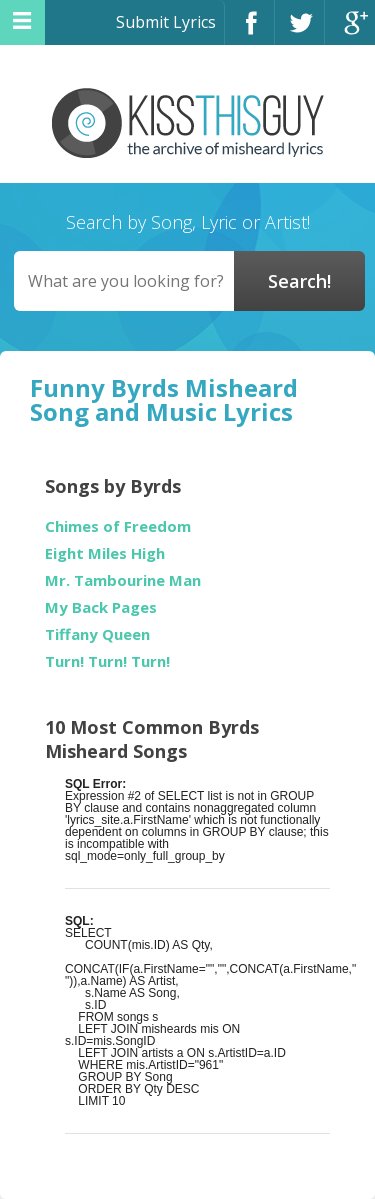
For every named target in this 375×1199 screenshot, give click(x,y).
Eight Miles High (105, 553)
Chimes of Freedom (118, 526)
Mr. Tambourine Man (123, 580)
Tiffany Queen (97, 634)
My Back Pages (101, 607)
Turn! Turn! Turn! (107, 661)
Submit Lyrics (166, 22)
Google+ (350, 31)
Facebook (249, 31)
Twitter (299, 31)
